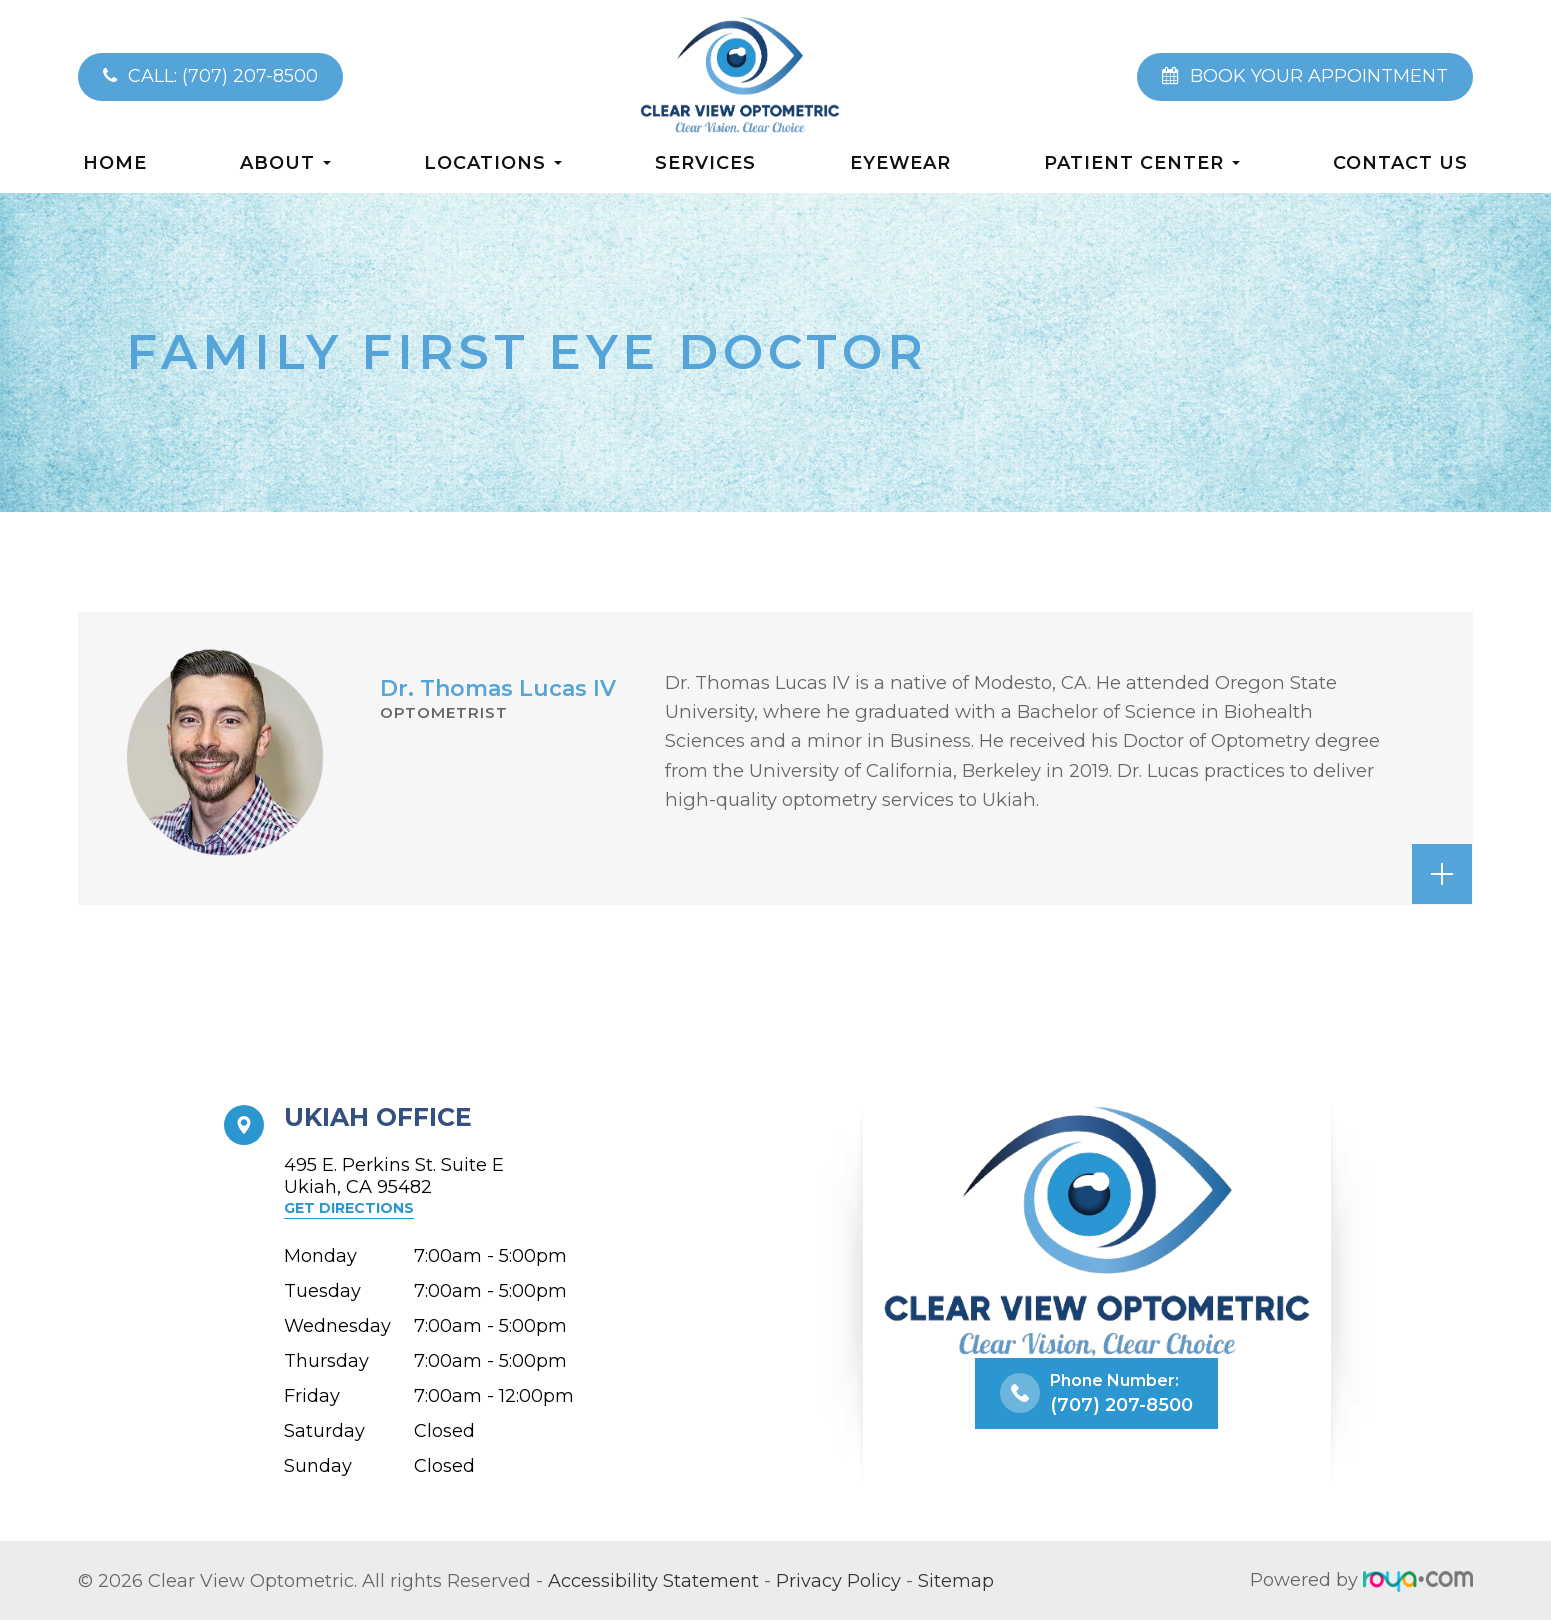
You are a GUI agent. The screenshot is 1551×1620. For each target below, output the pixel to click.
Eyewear (900, 162)
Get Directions (349, 1208)
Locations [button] (493, 162)
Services (705, 162)
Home (115, 162)
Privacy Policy (838, 1580)
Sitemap (956, 1580)
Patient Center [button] (1142, 162)
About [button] (285, 162)
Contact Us (1400, 162)
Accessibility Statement (653, 1580)
